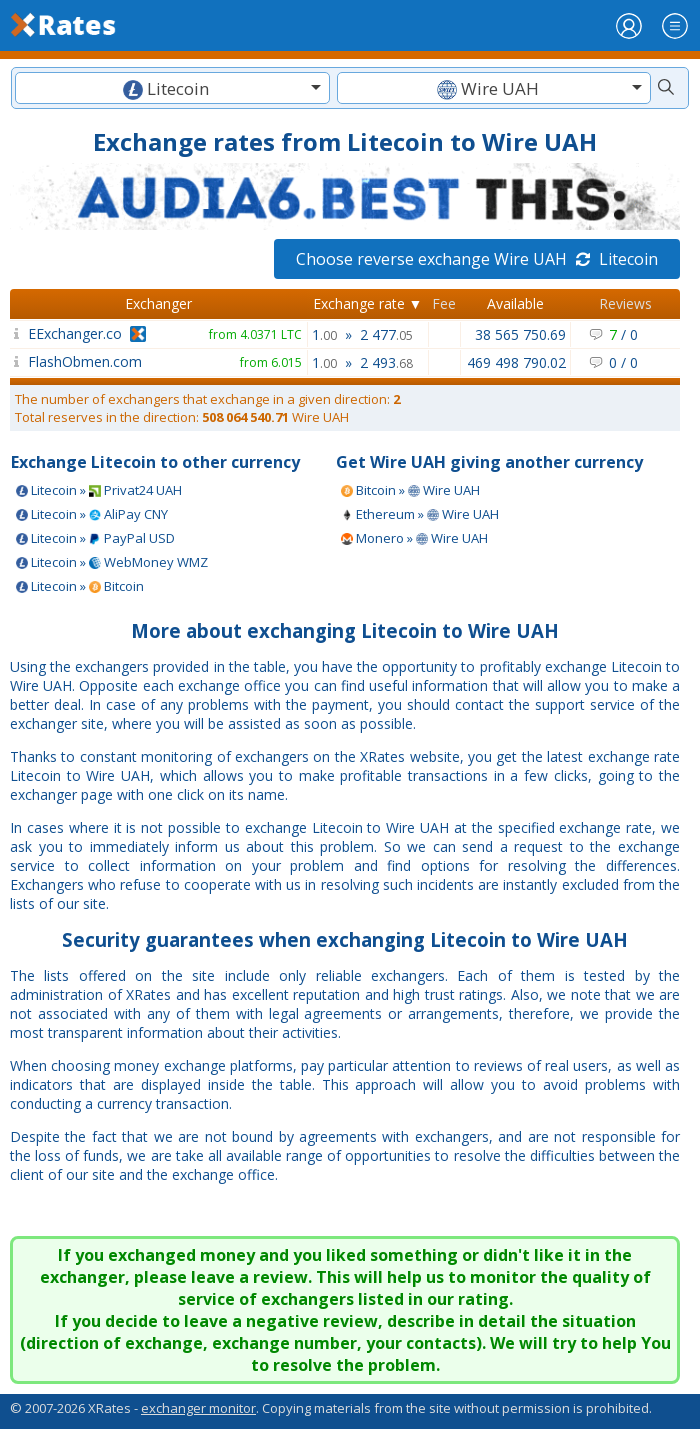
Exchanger (158, 303)
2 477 (386, 334)
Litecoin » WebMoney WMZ (112, 562)
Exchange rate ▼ (368, 303)
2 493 (386, 362)
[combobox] (172, 88)
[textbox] (172, 88)
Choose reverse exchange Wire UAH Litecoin (477, 259)
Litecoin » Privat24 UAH (99, 490)
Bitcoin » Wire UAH (410, 490)
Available (515, 303)
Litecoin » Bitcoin (80, 586)
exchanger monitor (198, 1408)
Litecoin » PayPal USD (95, 538)
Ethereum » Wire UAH (420, 514)
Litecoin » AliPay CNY (92, 514)
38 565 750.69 (520, 334)
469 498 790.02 (516, 362)
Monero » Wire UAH (414, 538)
